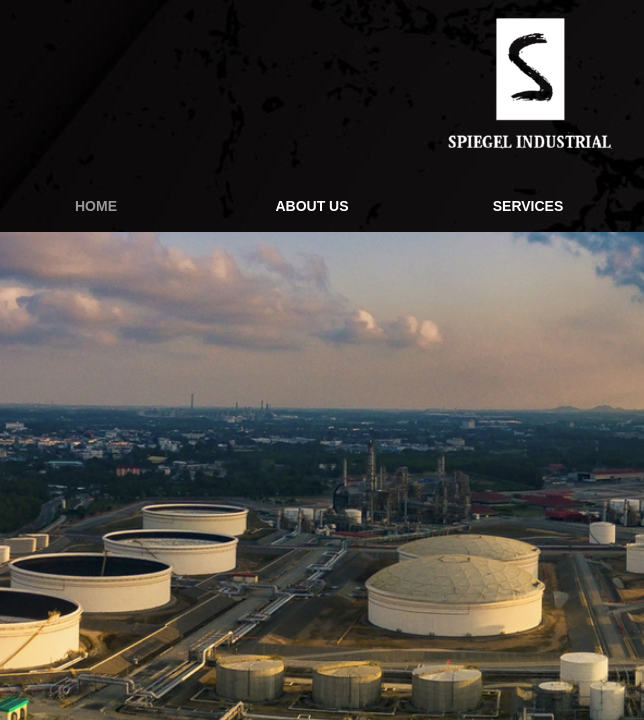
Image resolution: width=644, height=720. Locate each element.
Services (528, 206)
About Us (311, 206)
